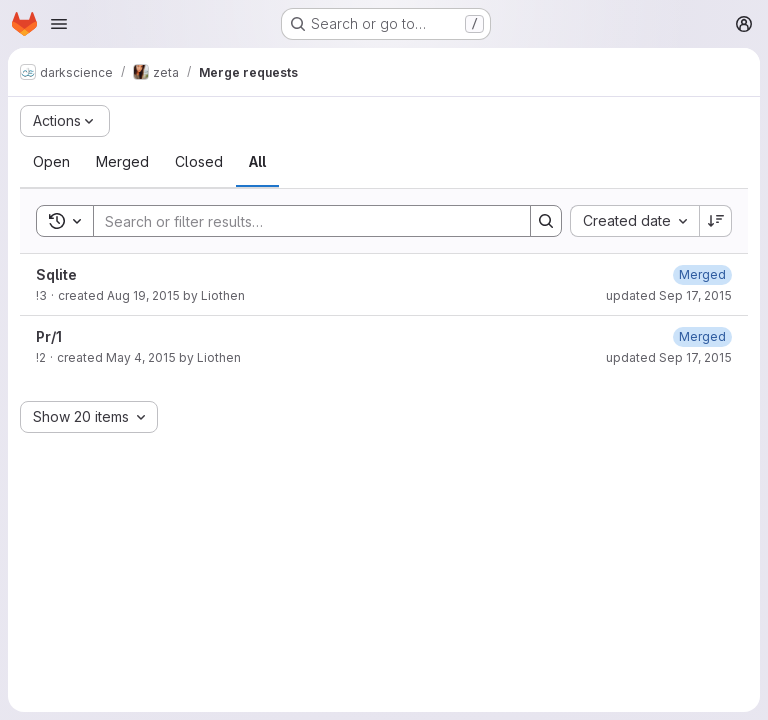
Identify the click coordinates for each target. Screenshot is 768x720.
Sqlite (56, 274)
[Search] (302, 221)
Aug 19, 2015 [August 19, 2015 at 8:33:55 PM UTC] (143, 295)
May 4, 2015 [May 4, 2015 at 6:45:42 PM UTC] (141, 357)
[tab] (51, 162)
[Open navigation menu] (59, 24)
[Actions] (65, 121)
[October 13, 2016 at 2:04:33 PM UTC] (702, 336)
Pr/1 (49, 336)
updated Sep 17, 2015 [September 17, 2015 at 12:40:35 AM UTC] (669, 295)
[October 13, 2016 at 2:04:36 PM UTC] (702, 274)
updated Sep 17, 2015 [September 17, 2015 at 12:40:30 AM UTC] (669, 357)
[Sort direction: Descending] (716, 221)
